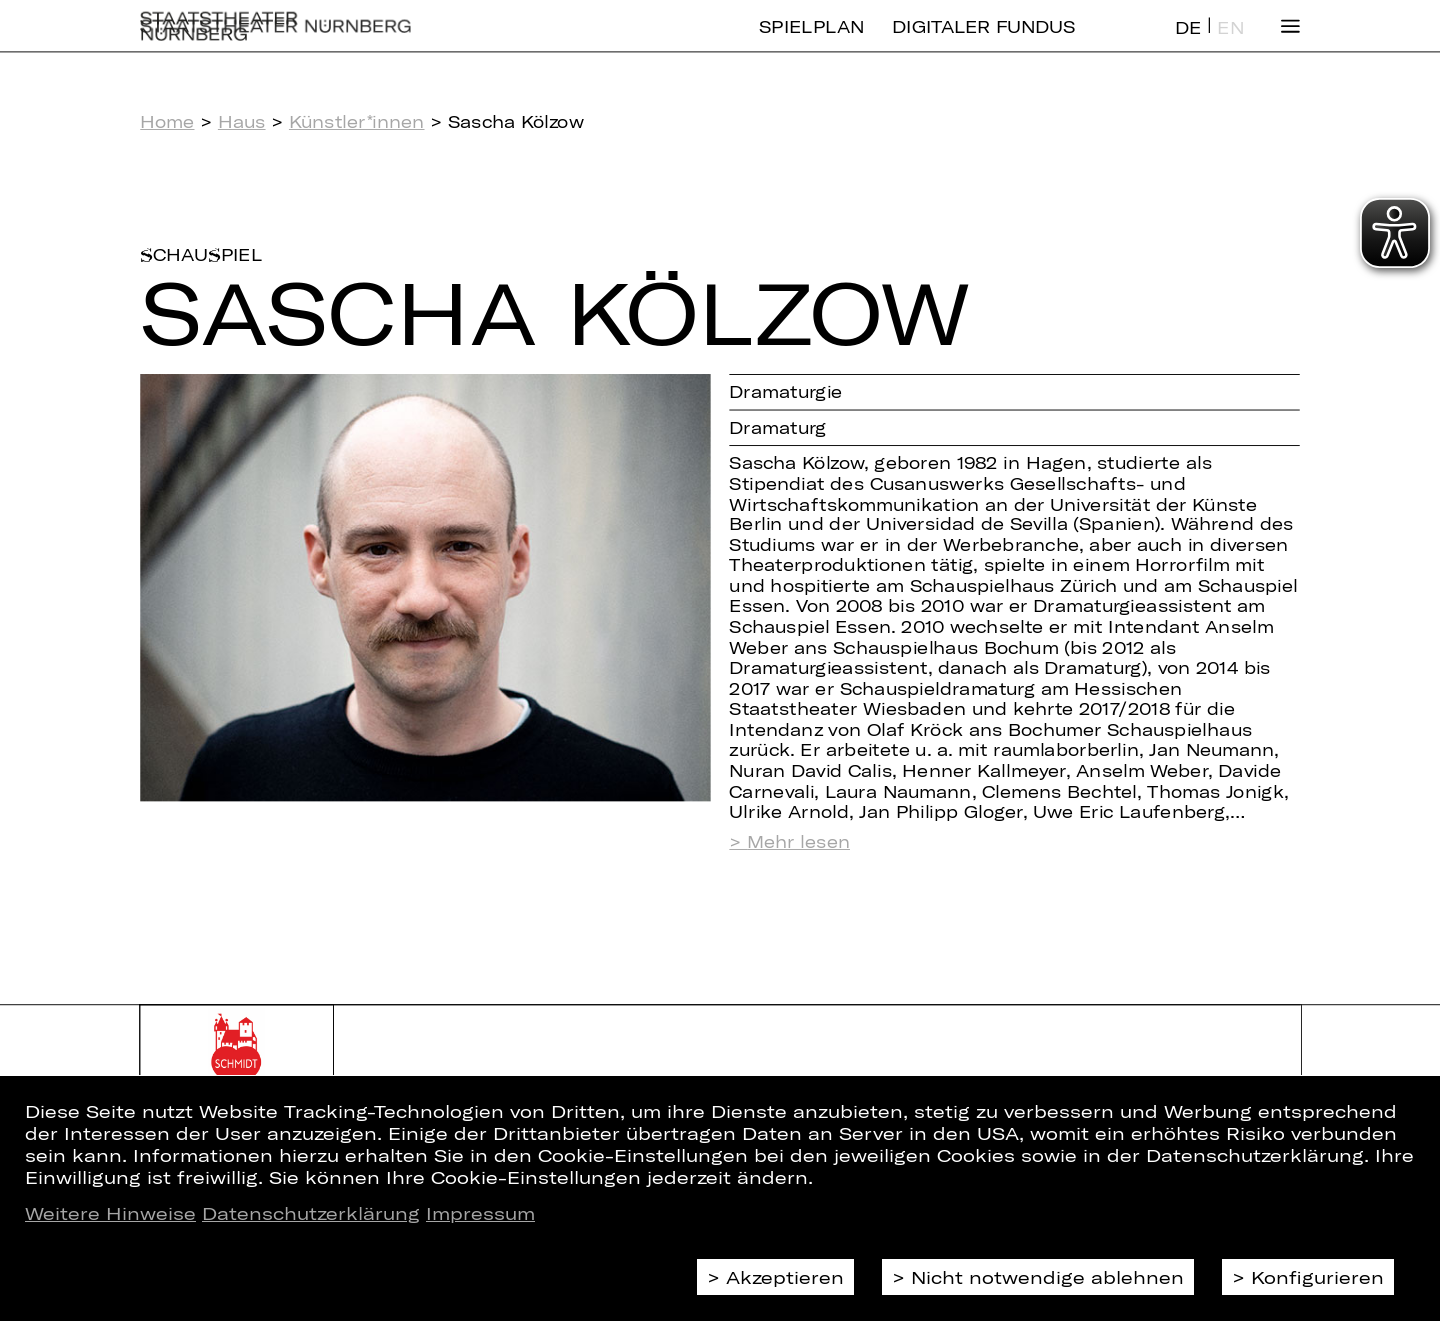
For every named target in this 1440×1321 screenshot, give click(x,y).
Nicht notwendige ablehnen (1047, 1277)
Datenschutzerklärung (311, 1213)
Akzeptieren (785, 1277)
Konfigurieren (1317, 1277)
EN (1230, 43)
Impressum (480, 1213)
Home (167, 121)
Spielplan (811, 42)
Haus (242, 121)
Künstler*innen (357, 121)
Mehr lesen (798, 842)
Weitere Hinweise (110, 1213)
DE (1188, 43)
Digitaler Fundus (983, 42)
